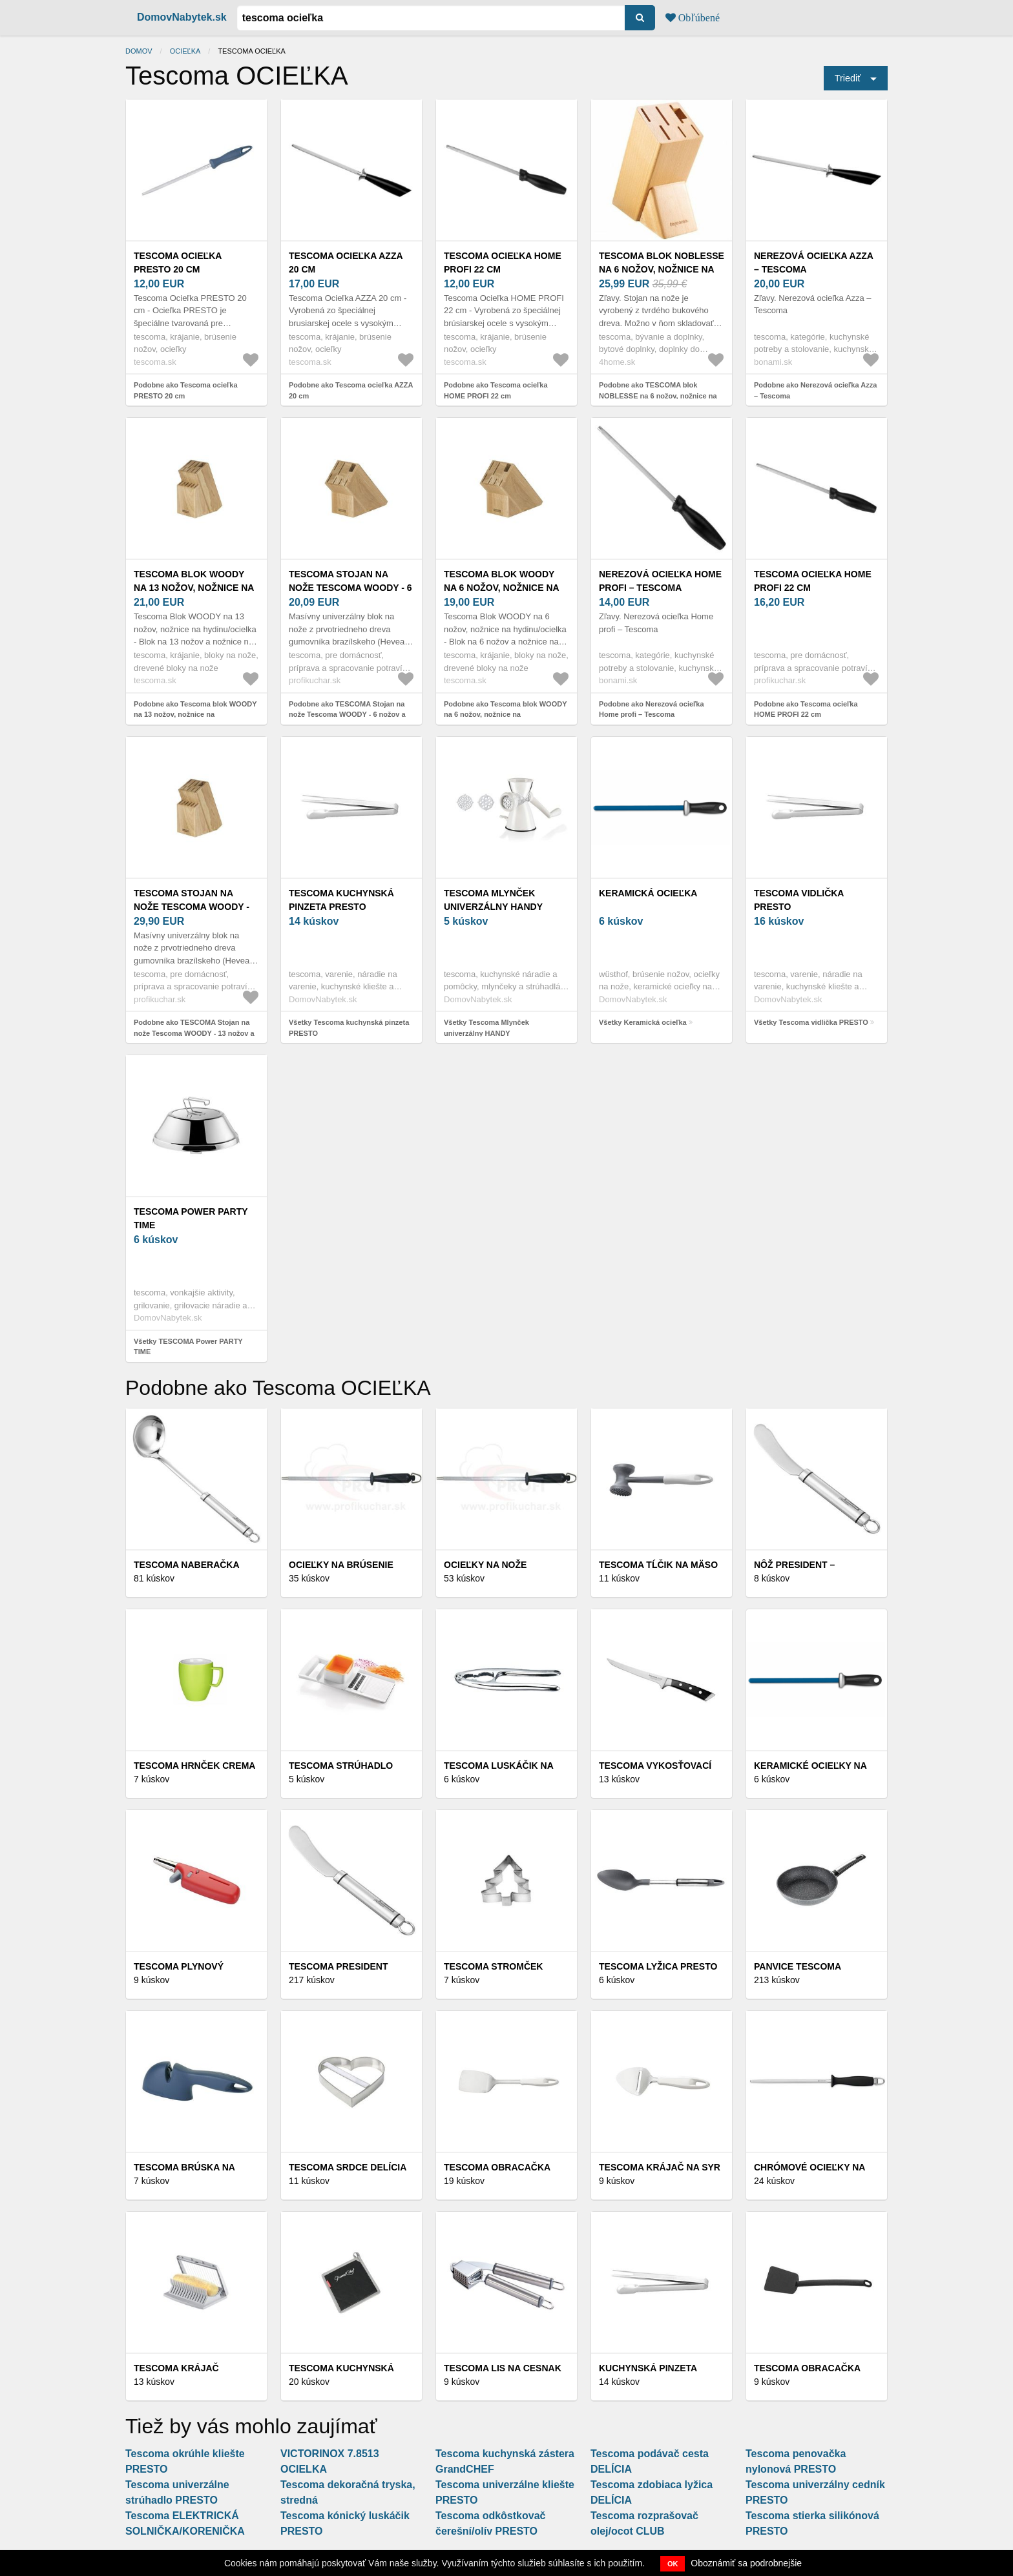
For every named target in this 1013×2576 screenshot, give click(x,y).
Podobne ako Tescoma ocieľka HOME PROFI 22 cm (496, 390)
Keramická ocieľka (648, 893)
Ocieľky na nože (485, 1565)
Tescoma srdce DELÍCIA (347, 2167)
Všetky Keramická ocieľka (643, 1022)
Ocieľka (185, 51)
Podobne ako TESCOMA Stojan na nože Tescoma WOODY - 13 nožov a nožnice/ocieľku (194, 1032)
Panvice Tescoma (797, 1966)
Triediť (848, 78)
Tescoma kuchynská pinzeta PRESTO (341, 900)
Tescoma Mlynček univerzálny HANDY (493, 900)
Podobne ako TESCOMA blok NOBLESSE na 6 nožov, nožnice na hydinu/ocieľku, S (658, 395)
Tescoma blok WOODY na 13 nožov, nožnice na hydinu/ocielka (194, 587)
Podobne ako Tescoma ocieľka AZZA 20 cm (351, 390)
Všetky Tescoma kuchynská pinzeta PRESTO (349, 1027)
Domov (138, 51)
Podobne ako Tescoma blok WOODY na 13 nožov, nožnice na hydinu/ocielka (195, 714)
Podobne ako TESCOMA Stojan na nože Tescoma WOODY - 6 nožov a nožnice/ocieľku (347, 714)
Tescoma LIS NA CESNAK (502, 2368)
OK (672, 2564)
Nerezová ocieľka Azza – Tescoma (813, 262)
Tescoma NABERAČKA (187, 1565)
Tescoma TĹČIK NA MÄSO (658, 1565)
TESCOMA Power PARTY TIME (190, 1218)
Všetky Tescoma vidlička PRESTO (811, 1022)
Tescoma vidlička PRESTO (799, 900)
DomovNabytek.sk (182, 17)
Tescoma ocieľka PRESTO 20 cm (178, 262)
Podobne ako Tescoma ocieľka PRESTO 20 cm (186, 390)
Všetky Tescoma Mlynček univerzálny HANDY (486, 1027)
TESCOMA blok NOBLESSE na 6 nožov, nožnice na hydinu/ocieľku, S (661, 269)
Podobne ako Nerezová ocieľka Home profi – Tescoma (651, 709)
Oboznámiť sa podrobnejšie (746, 2563)
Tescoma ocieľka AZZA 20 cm (345, 262)
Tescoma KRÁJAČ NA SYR (659, 2167)
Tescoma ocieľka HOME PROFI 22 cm (502, 262)
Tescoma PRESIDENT (338, 1966)
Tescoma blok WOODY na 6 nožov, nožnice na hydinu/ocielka (501, 587)
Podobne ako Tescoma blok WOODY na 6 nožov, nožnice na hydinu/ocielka (505, 714)
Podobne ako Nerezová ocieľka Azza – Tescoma (815, 390)
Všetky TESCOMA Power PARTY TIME (188, 1346)
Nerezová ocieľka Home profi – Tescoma (660, 581)
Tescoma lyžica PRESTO (658, 1966)
